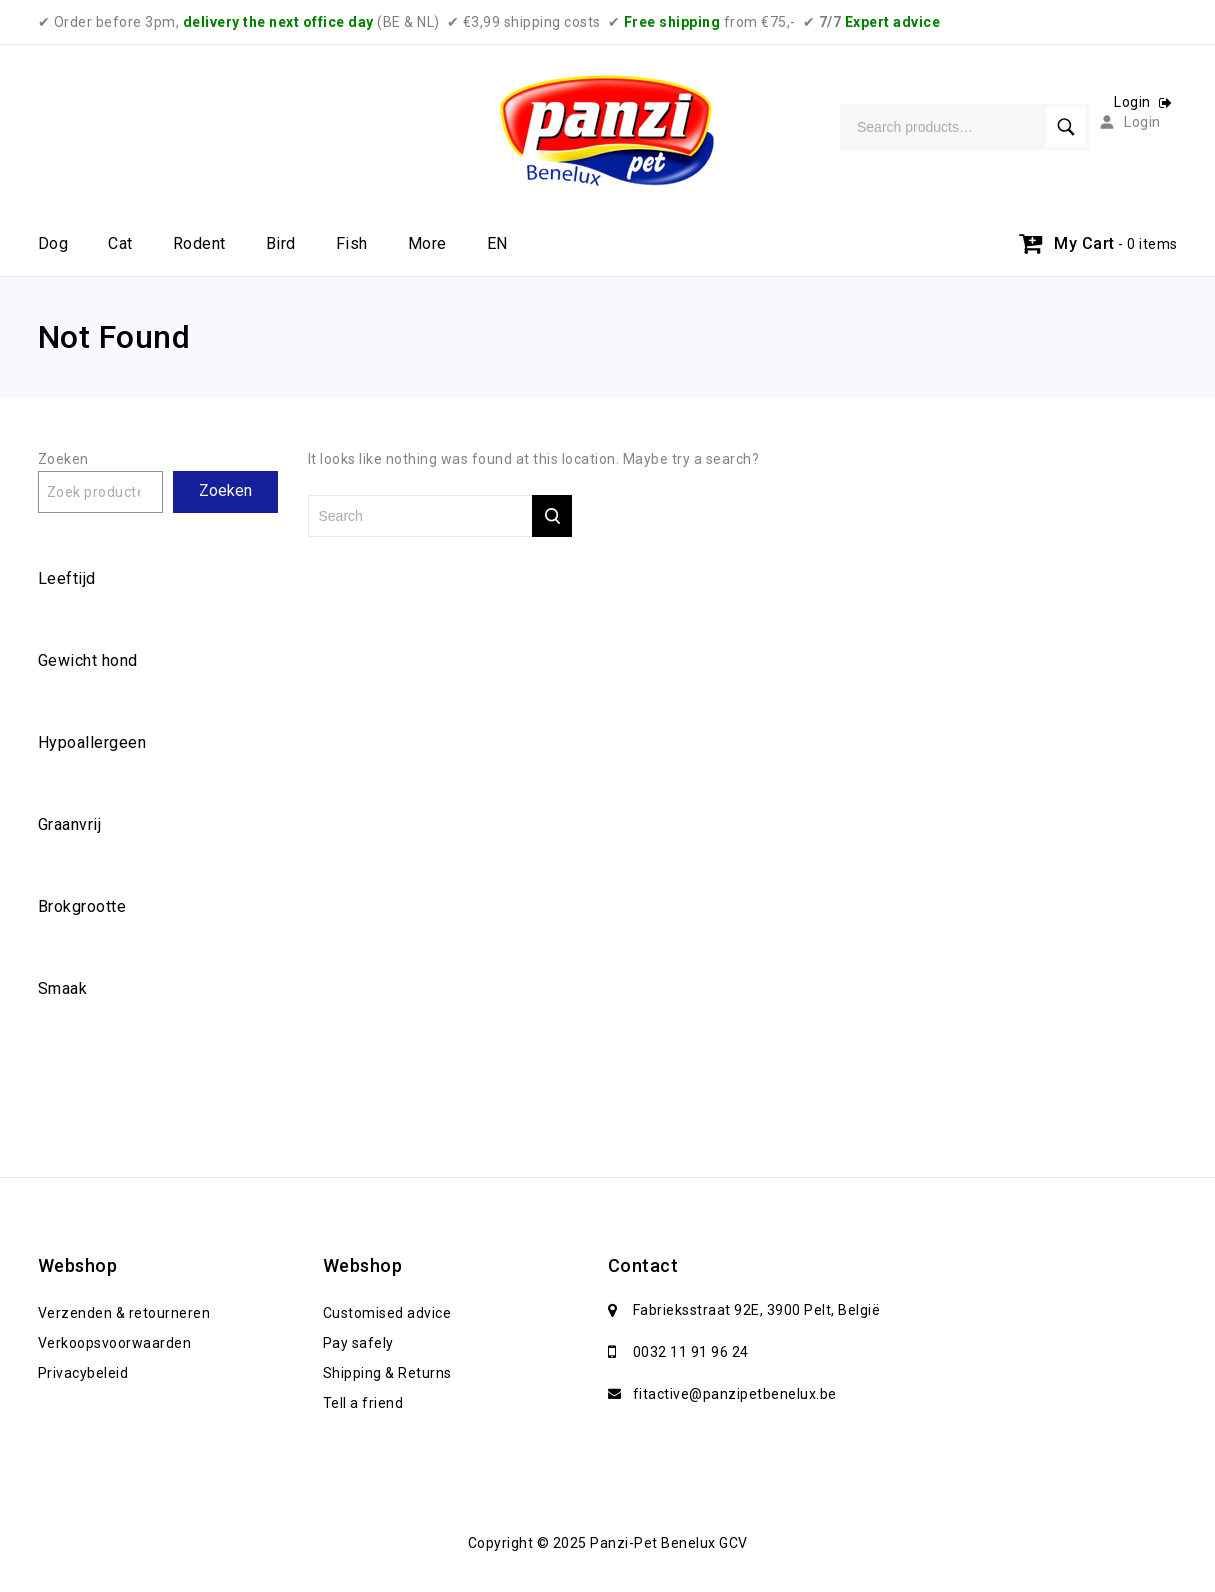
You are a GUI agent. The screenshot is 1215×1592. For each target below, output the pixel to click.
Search (1066, 127)
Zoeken (63, 459)
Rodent (199, 243)
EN (497, 243)
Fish (352, 243)
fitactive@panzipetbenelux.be (735, 1394)
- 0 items (1148, 244)
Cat (120, 243)
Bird (281, 243)
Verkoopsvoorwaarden (115, 1343)
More (427, 243)
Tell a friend (363, 1403)
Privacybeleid (83, 1373)
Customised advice (387, 1313)
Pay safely (358, 1343)
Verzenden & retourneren (124, 1313)
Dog (53, 243)
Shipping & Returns (387, 1373)
